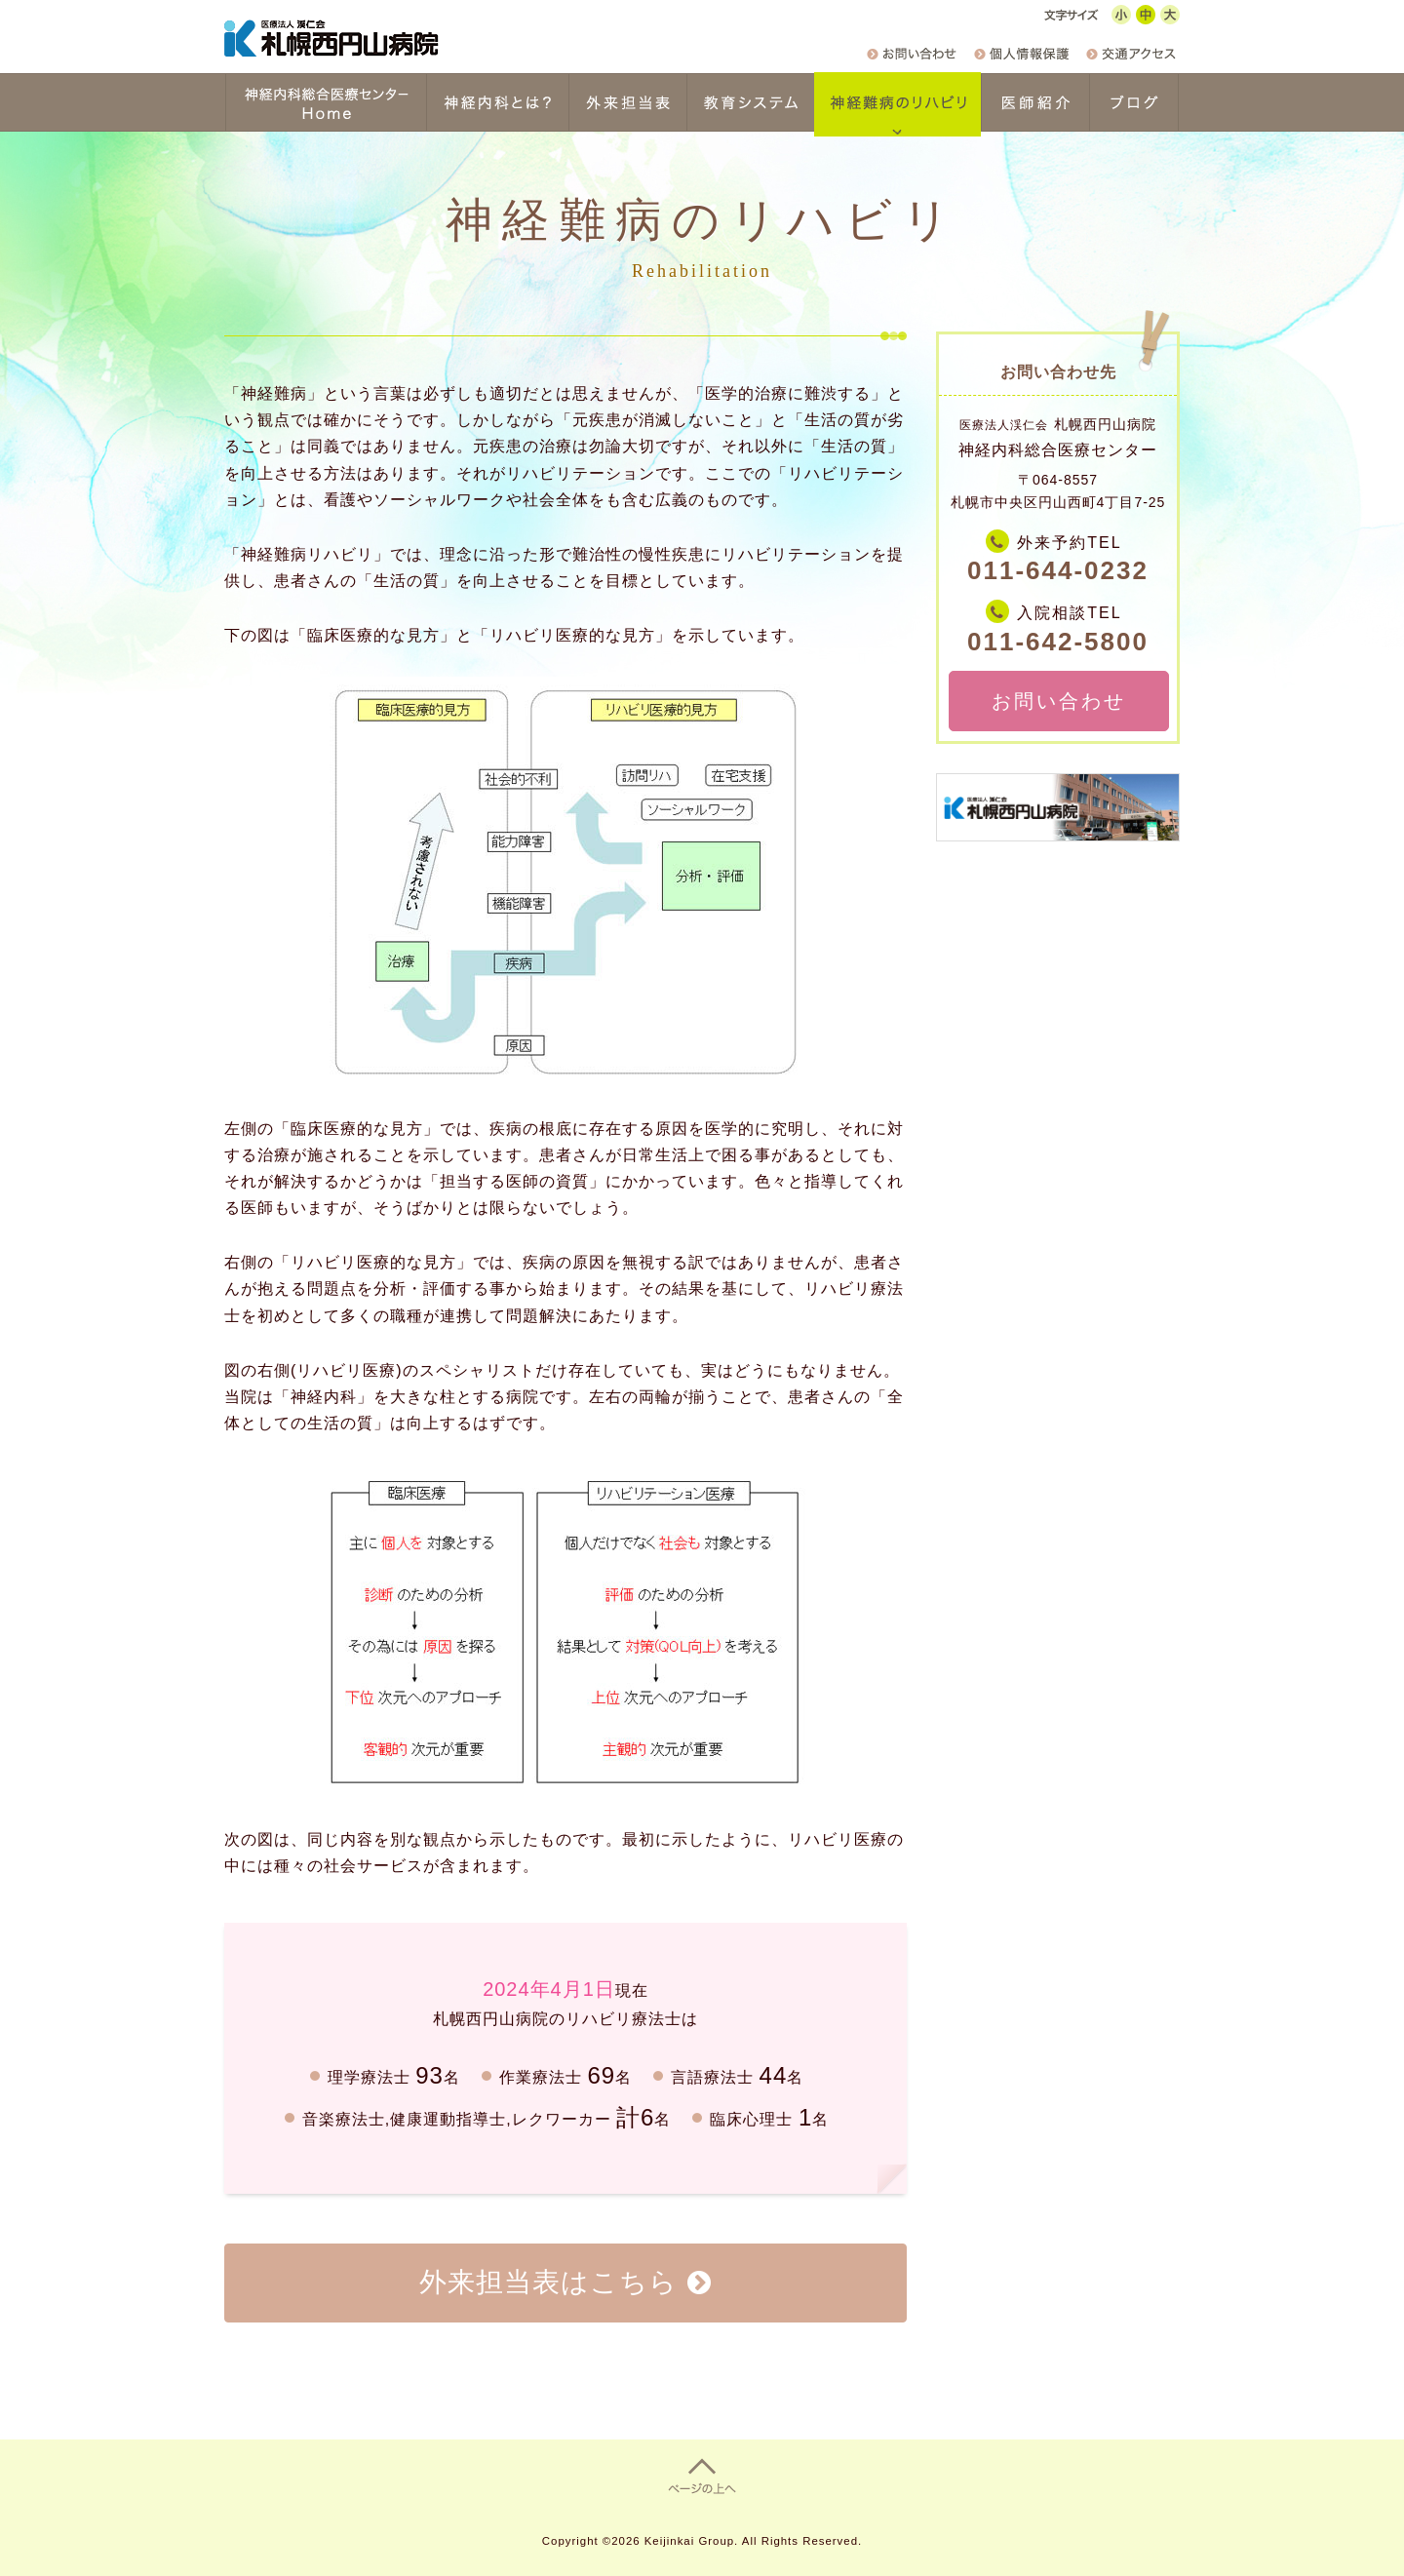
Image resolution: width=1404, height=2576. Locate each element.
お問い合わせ (1059, 701)
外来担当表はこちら (548, 2282)
